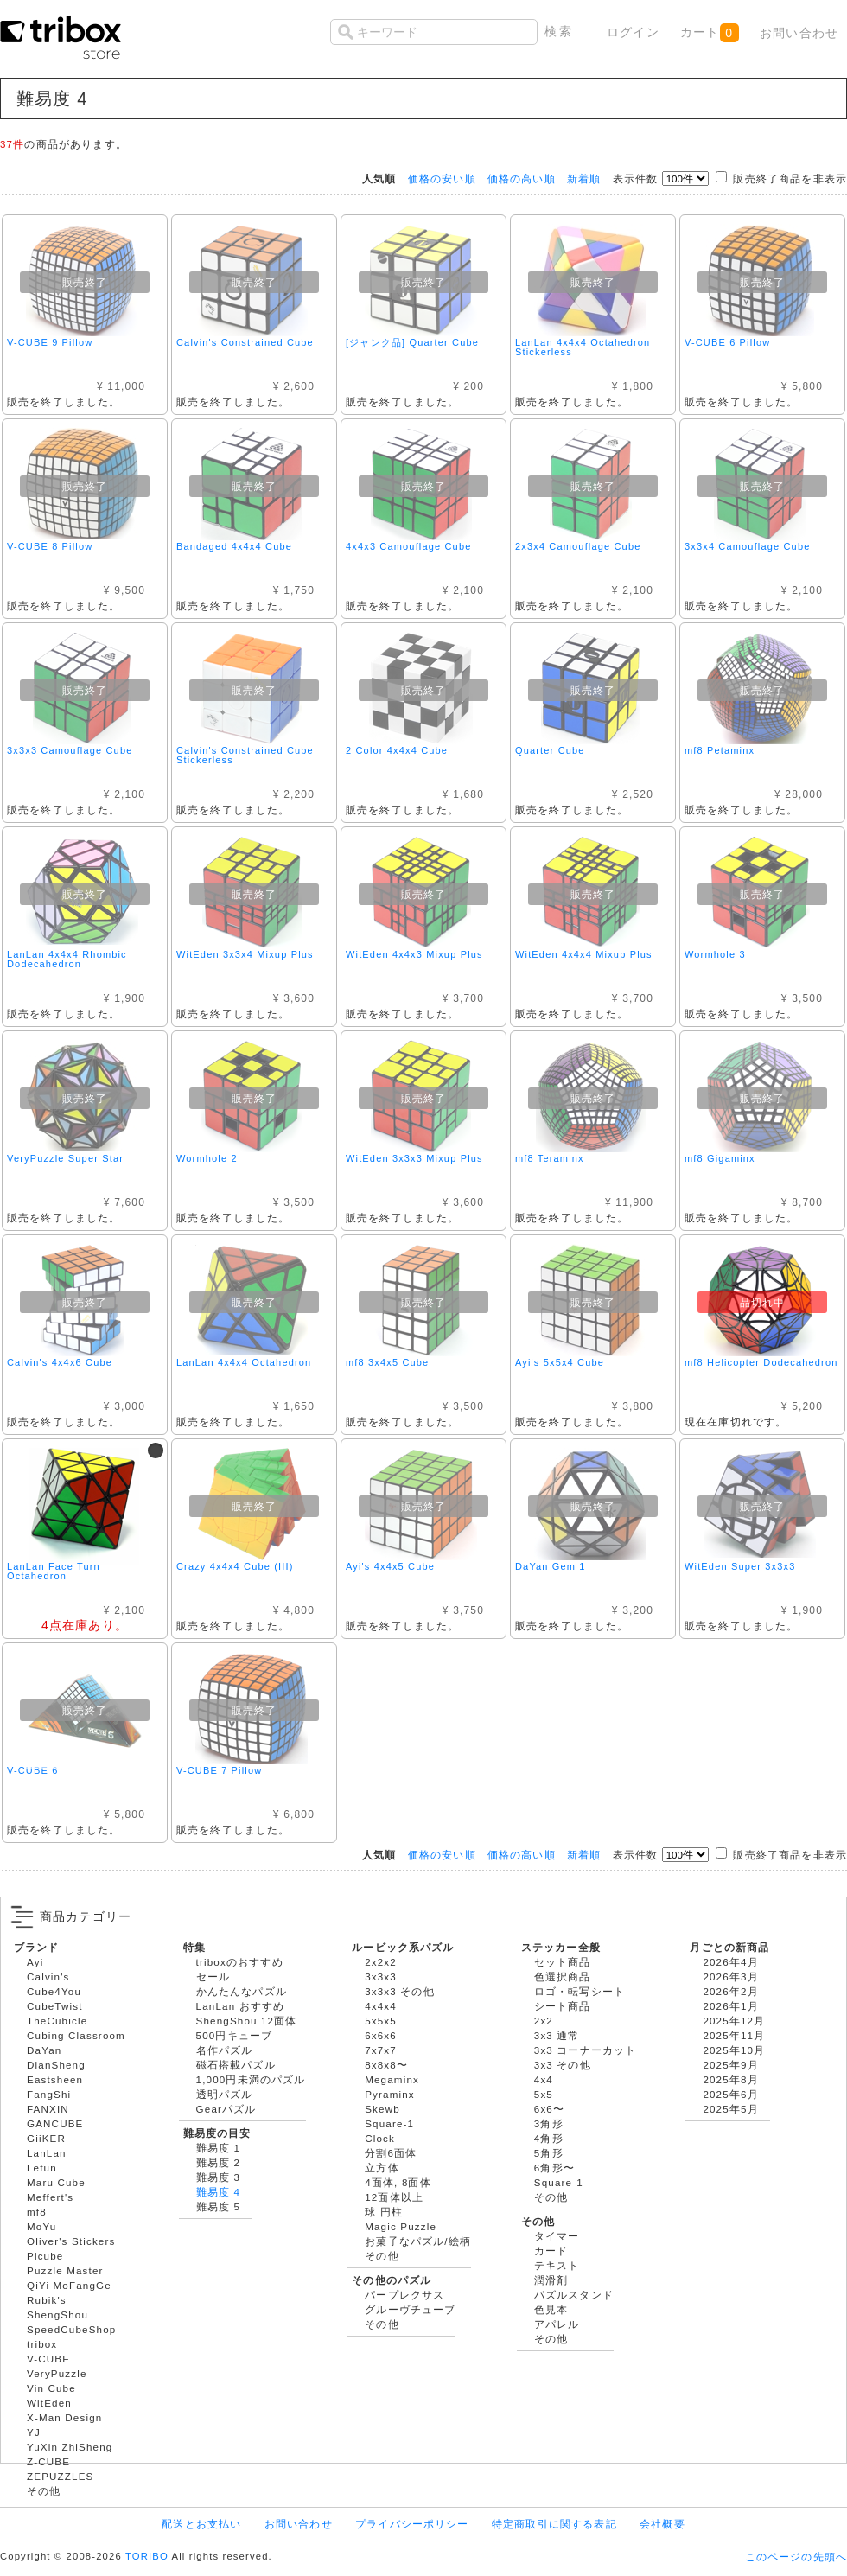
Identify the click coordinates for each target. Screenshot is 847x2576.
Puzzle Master (65, 2270)
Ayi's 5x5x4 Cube (559, 1362)
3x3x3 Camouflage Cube (69, 750)
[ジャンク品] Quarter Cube (412, 342)
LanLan (47, 2152)
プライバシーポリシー (412, 2523)
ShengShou (57, 2314)
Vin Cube (51, 2388)
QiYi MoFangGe (69, 2285)
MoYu (41, 2226)
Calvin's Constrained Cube (245, 342)
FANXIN (48, 2108)
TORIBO (147, 2556)
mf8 (37, 2211)
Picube (45, 2255)
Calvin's (48, 1976)
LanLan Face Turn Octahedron (53, 1571)
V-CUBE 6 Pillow (727, 342)
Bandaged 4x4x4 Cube (234, 546)
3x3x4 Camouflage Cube (747, 546)
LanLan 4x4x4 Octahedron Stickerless (582, 347)
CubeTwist (55, 2006)
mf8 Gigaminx (720, 1158)
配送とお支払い (201, 2523)
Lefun (42, 2167)
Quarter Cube (550, 750)
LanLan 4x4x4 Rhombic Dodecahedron (67, 959)
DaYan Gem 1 (550, 1566)
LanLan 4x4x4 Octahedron (243, 1362)
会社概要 (662, 2523)
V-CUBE (48, 2358)
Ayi (35, 1961)
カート (709, 32)
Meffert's (50, 2197)
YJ (34, 2432)
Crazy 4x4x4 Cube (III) (235, 1566)
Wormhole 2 (207, 1158)
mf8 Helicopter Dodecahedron (761, 1362)
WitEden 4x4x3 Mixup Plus (414, 954)
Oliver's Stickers (71, 2241)
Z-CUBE (48, 2461)
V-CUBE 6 (32, 1770)
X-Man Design (64, 2417)
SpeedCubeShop (71, 2329)
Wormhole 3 (715, 954)
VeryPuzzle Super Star (65, 1158)
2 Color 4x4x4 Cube (397, 750)
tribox (42, 2344)
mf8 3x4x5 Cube (387, 1362)
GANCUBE (55, 2123)
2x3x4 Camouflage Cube (577, 546)
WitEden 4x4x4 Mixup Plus (584, 954)
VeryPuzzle (57, 2373)
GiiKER (46, 2138)
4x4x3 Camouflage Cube (408, 546)
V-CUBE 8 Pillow (49, 546)
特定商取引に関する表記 (554, 2523)
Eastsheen (55, 2079)
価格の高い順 (521, 178)
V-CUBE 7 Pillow (219, 1770)
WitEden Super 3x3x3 (740, 1566)
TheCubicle (57, 2020)
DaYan (44, 2050)
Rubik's (47, 2299)
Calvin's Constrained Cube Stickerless (245, 755)
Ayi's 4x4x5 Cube (390, 1566)
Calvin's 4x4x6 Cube (59, 1362)
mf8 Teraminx (549, 1158)
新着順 (584, 178)
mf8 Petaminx (720, 750)
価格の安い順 (442, 178)
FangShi (49, 2094)
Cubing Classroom (76, 2035)
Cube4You (54, 1991)
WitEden (49, 2402)
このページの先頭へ (796, 2556)
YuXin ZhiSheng (69, 2446)
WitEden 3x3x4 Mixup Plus (245, 954)
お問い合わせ (799, 33)
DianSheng (56, 2064)
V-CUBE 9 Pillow (49, 342)
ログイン (633, 32)
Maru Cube (56, 2182)
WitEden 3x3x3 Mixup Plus (414, 1158)
